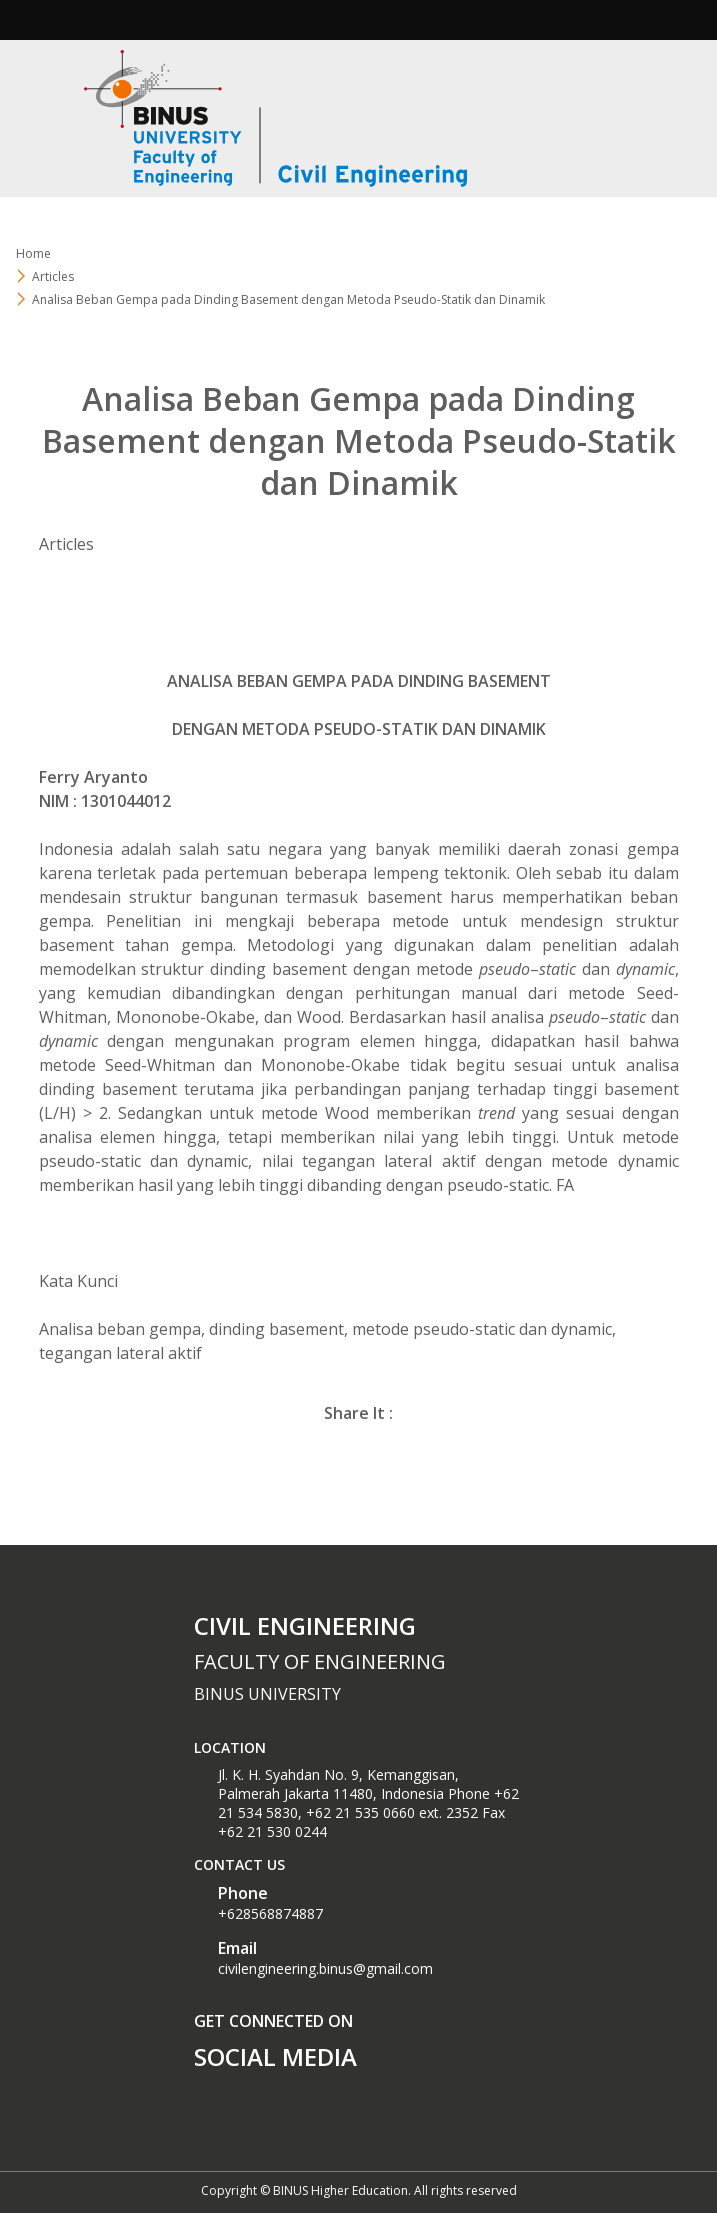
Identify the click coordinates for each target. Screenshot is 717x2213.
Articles (53, 276)
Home (33, 253)
